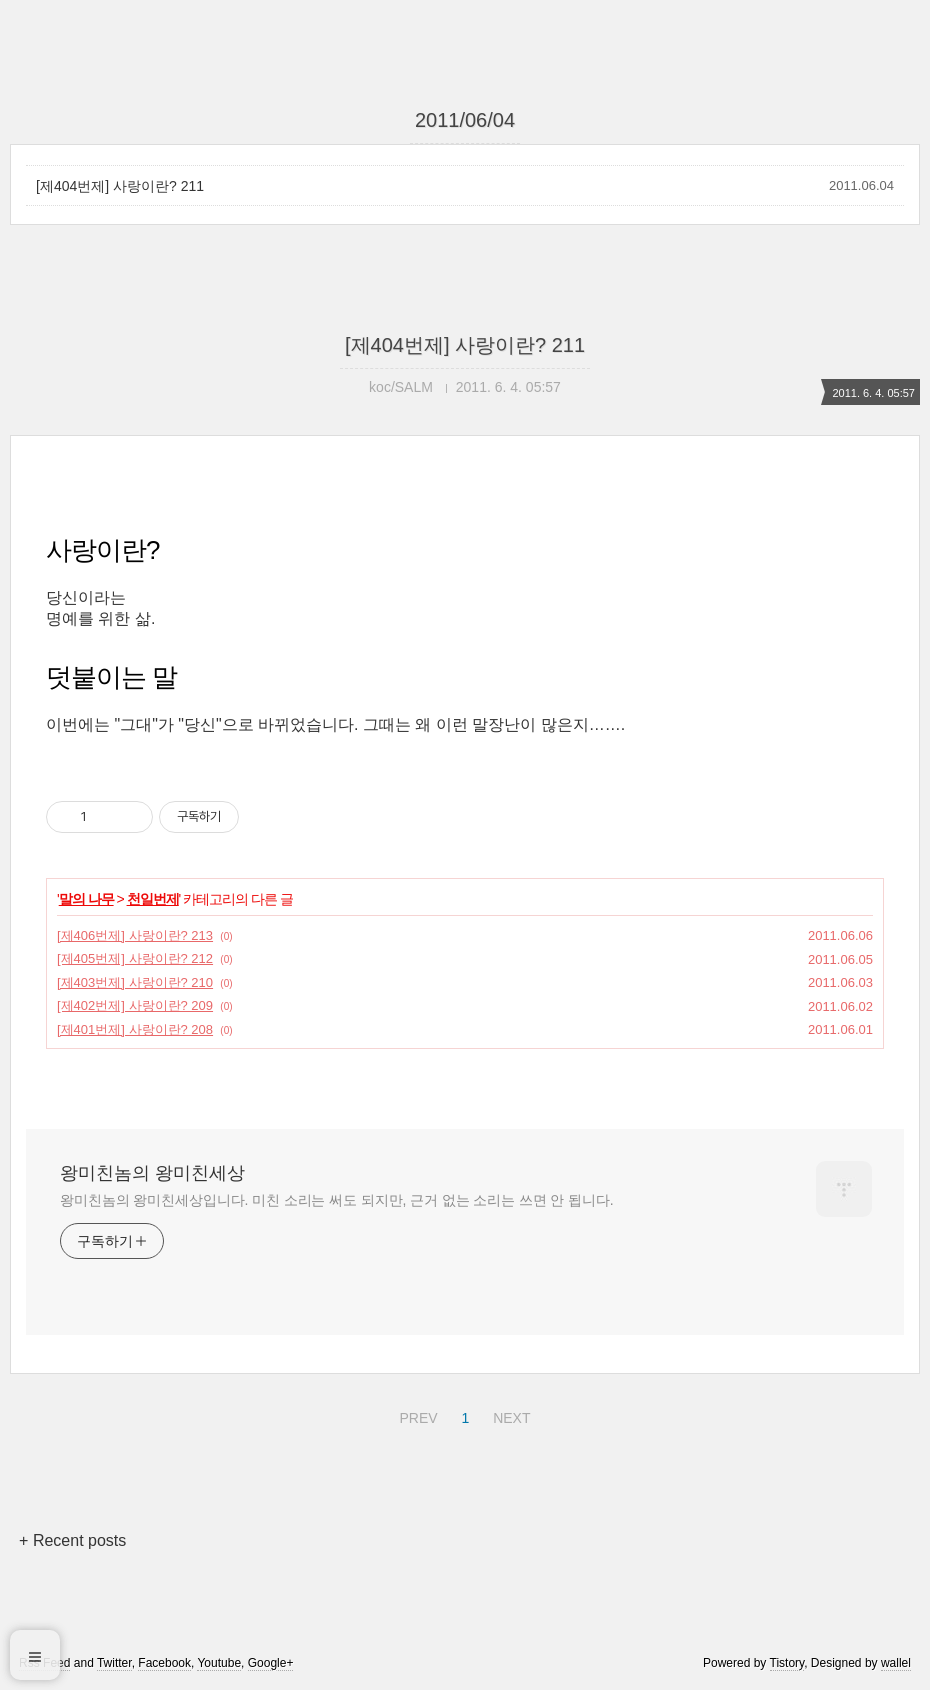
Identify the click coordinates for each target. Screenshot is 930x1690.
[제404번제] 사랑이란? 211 (120, 186)
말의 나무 (86, 899)
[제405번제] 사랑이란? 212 (135, 958)
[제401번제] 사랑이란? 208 (135, 1029)
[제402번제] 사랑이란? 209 (135, 1005)
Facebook (164, 1663)
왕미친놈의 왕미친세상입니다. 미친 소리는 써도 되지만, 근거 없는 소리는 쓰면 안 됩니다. (336, 1200)
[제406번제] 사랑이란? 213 (135, 935)
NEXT (509, 1415)
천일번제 (153, 899)
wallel (896, 1663)
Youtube (219, 1663)
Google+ (271, 1663)
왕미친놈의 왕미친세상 (152, 1173)
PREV (415, 1415)
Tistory (787, 1663)
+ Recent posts (72, 1540)
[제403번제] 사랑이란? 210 (135, 982)
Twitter (114, 1663)
